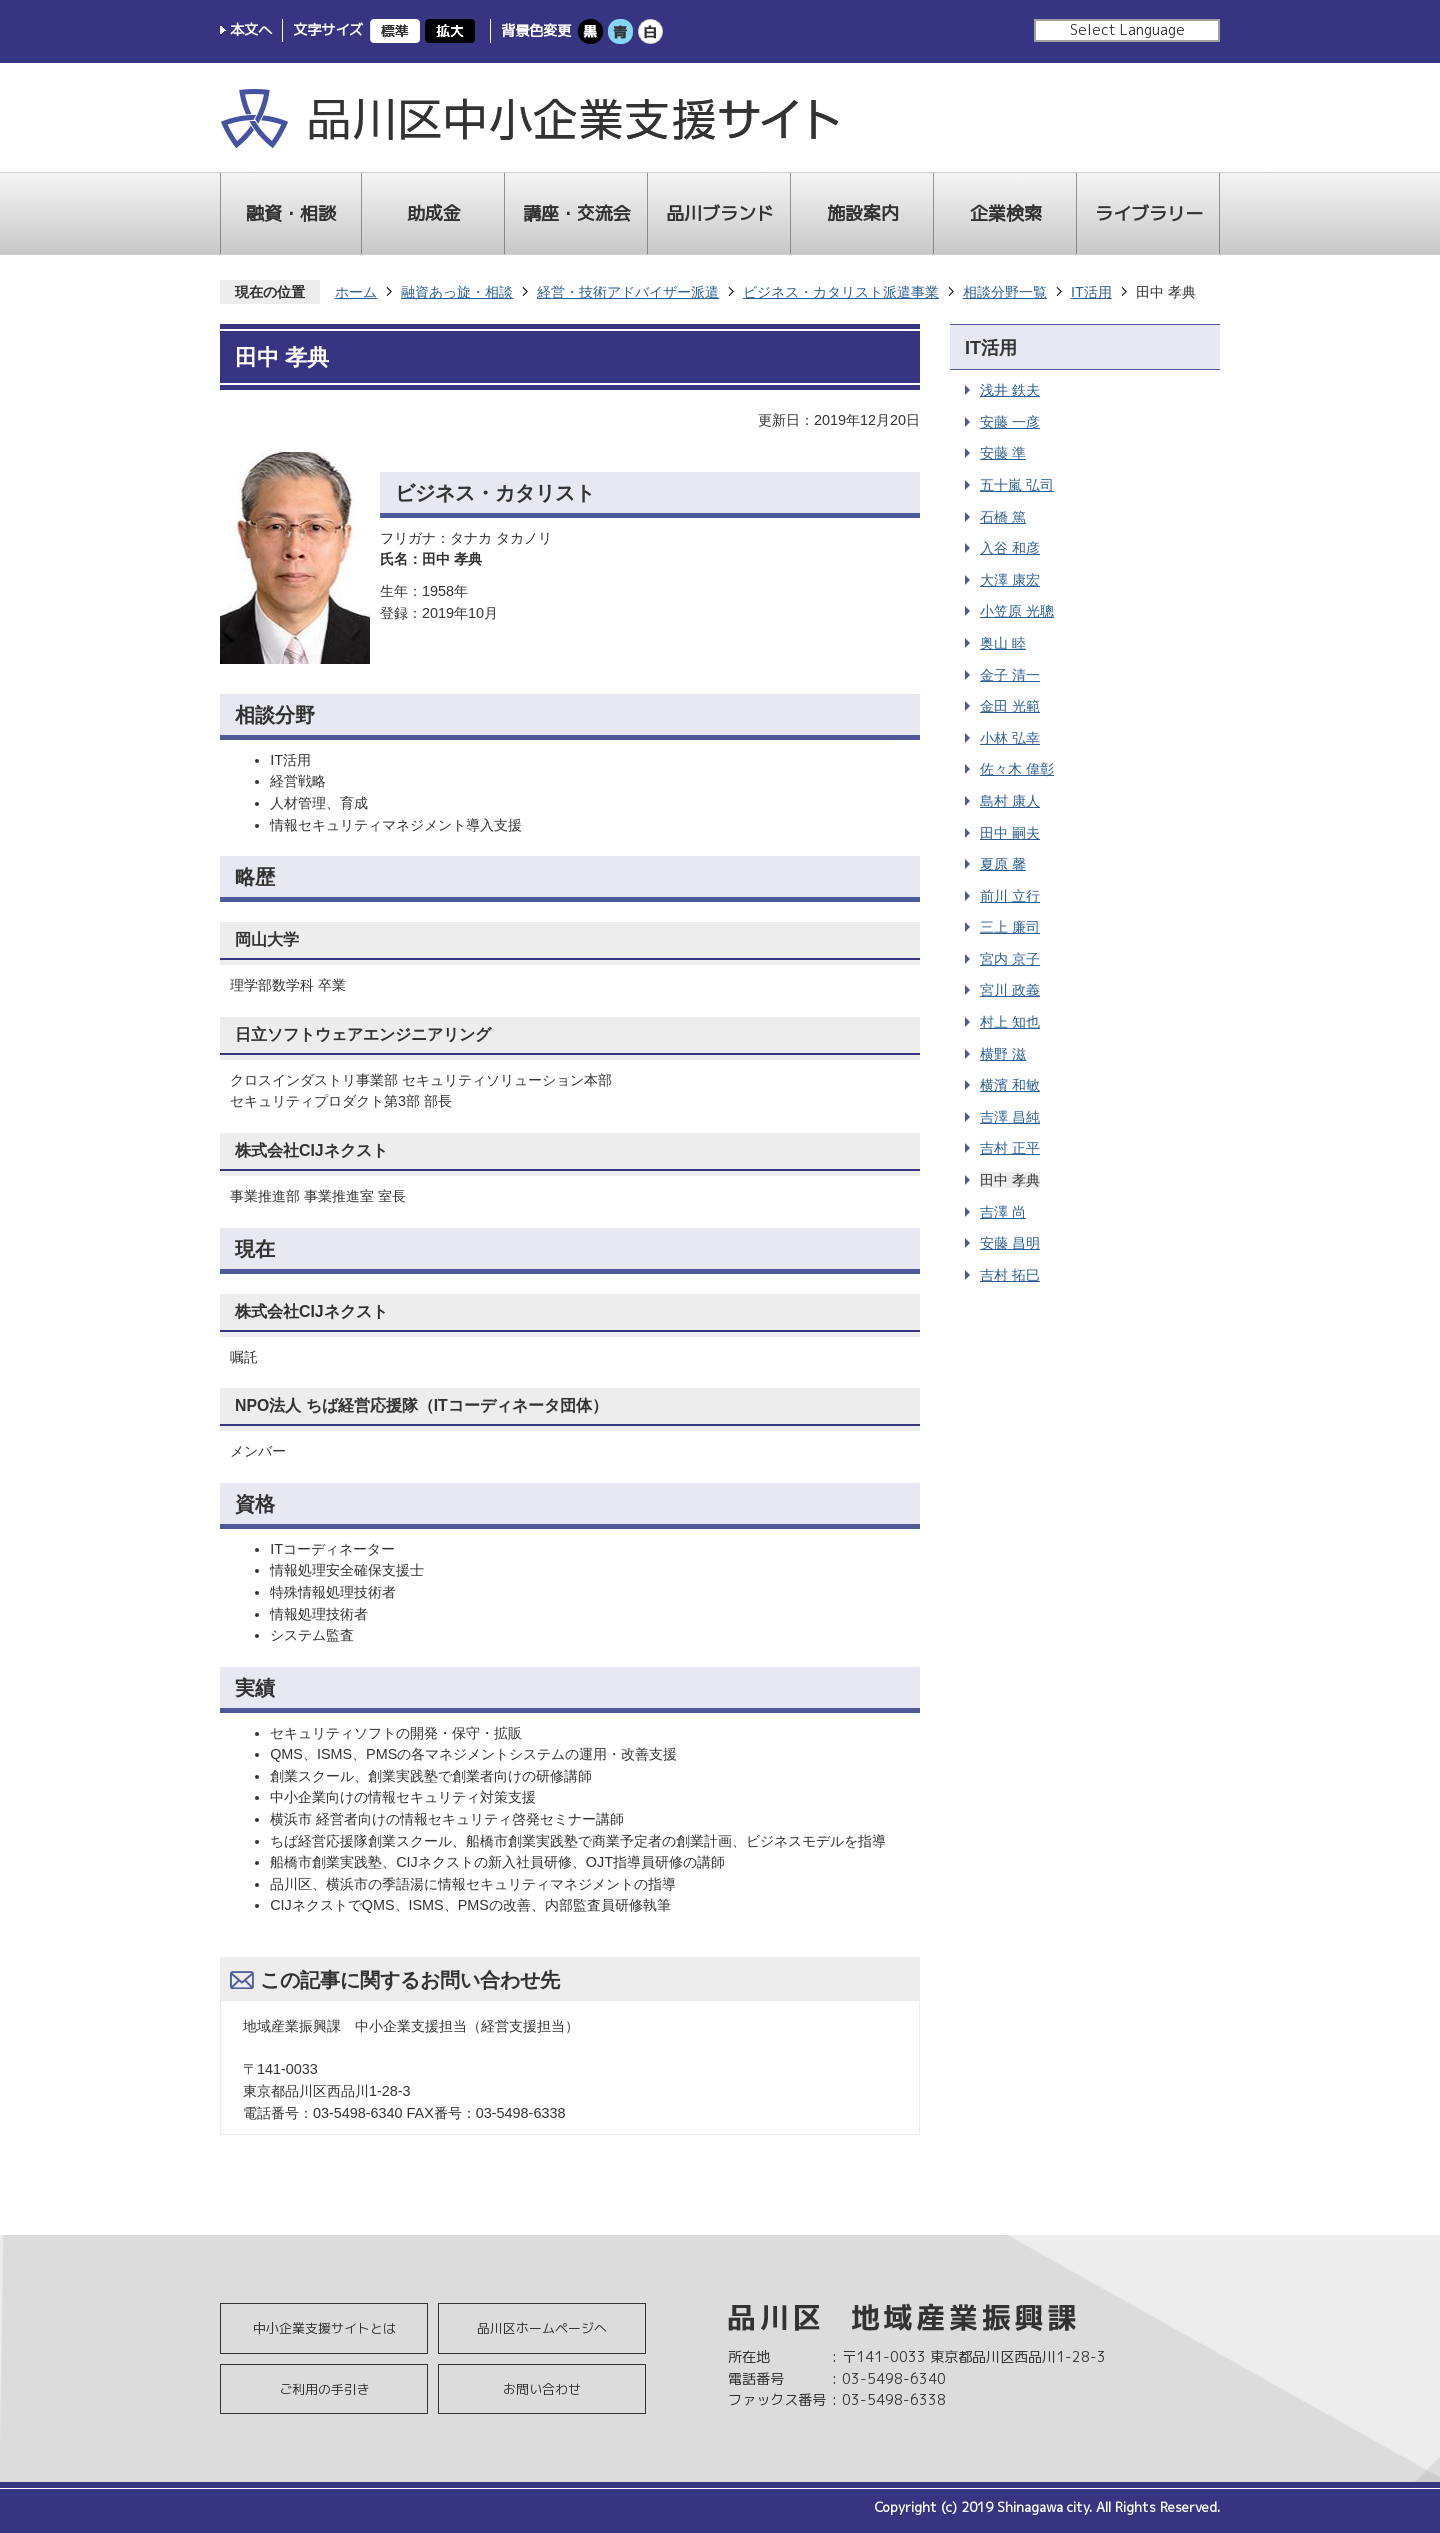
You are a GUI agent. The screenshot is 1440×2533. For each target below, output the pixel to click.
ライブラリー (1149, 213)
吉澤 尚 (1003, 1212)
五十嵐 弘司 (1017, 485)
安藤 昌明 (1010, 1243)
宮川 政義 (1010, 990)
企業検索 (1006, 213)
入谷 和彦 (1010, 548)
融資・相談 (291, 213)
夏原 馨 (1003, 864)
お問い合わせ (542, 2389)
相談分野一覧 (1005, 292)
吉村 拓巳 (1010, 1275)
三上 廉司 (1010, 927)
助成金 (434, 213)
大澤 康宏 (1010, 580)
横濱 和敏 (1010, 1085)
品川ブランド (720, 213)
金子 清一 (1010, 675)
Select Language (1127, 30)
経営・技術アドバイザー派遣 (628, 292)
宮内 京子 (1010, 959)
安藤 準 (1003, 453)
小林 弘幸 (1010, 738)
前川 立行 (1010, 896)
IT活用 (1091, 292)
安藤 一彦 (1010, 422)
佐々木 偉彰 (1017, 769)
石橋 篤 (1003, 517)
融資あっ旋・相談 (457, 292)
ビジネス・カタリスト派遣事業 (841, 292)
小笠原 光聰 (1017, 611)
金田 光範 (1010, 706)
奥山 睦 (1003, 643)
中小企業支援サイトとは (324, 2328)
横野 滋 (1003, 1054)
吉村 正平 (1010, 1148)
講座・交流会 (577, 213)
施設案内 (863, 213)
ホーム (356, 292)
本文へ (251, 30)
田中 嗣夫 (1010, 833)
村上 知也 (1010, 1022)
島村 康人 (1010, 801)
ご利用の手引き (324, 2389)
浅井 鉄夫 (1010, 390)
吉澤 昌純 (1010, 1117)
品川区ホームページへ (542, 2328)
